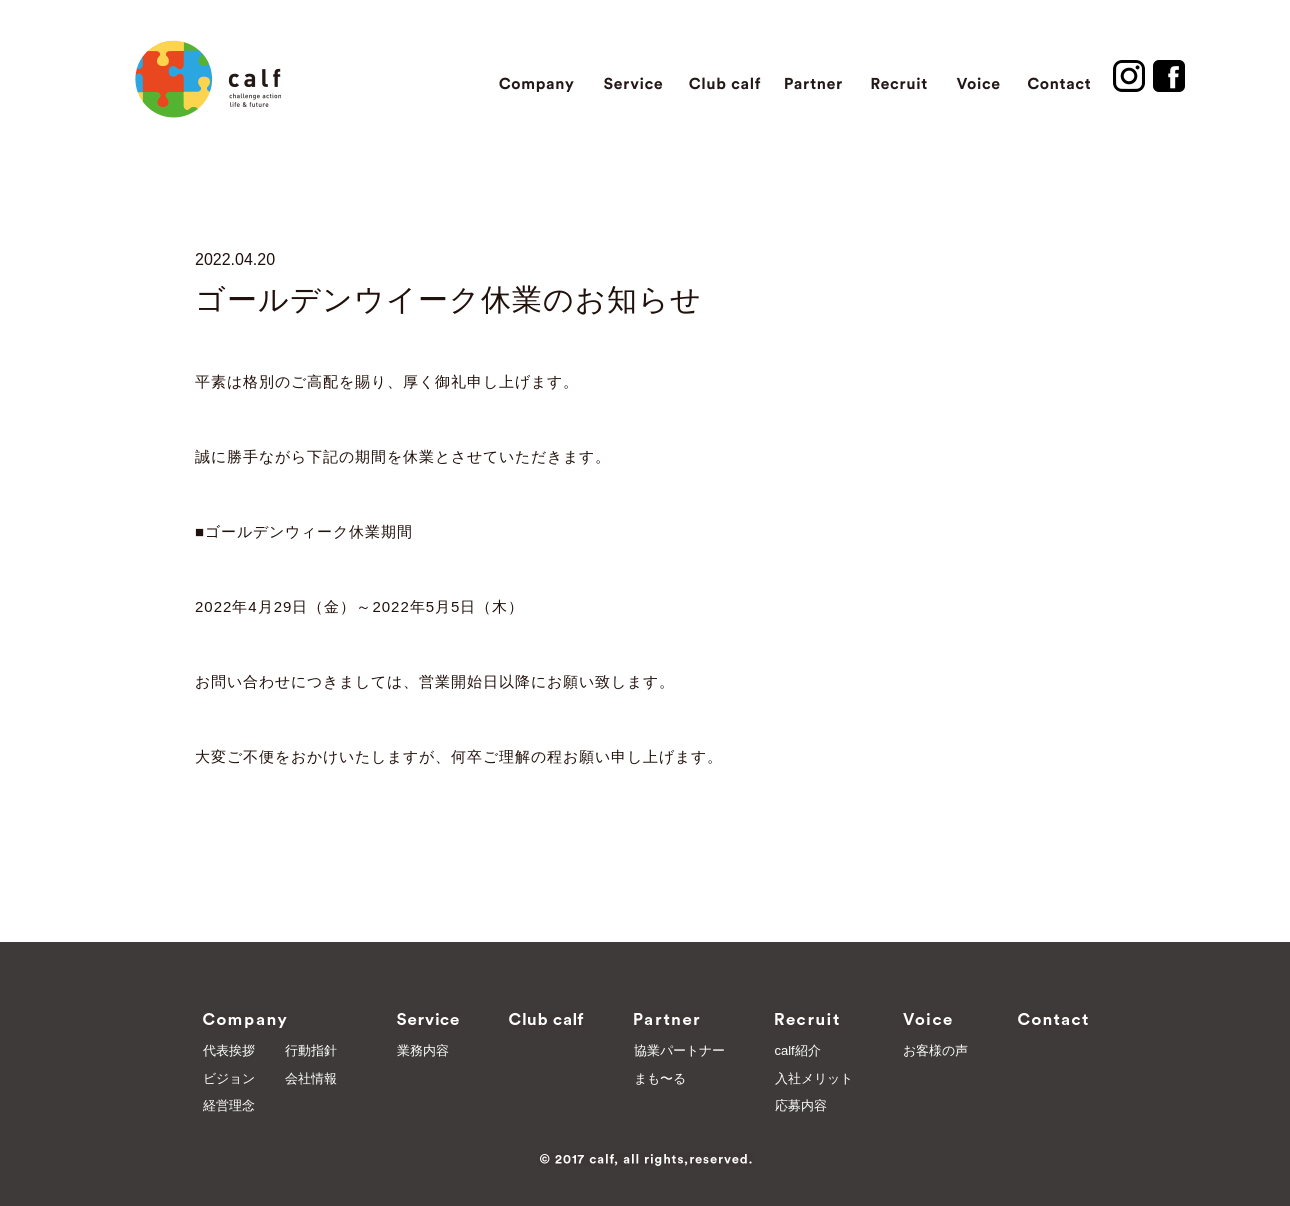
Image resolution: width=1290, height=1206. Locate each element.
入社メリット (814, 1078)
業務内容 (423, 1050)
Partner (814, 76)
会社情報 (311, 1078)
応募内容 (801, 1105)
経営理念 (229, 1105)
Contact (1059, 76)
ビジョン (229, 1078)
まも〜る (660, 1078)
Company (537, 76)
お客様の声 (935, 1050)
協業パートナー (679, 1050)
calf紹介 (798, 1050)
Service (633, 76)
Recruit (899, 76)
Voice (978, 76)
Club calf (724, 76)
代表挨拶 (229, 1050)
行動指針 (311, 1050)
